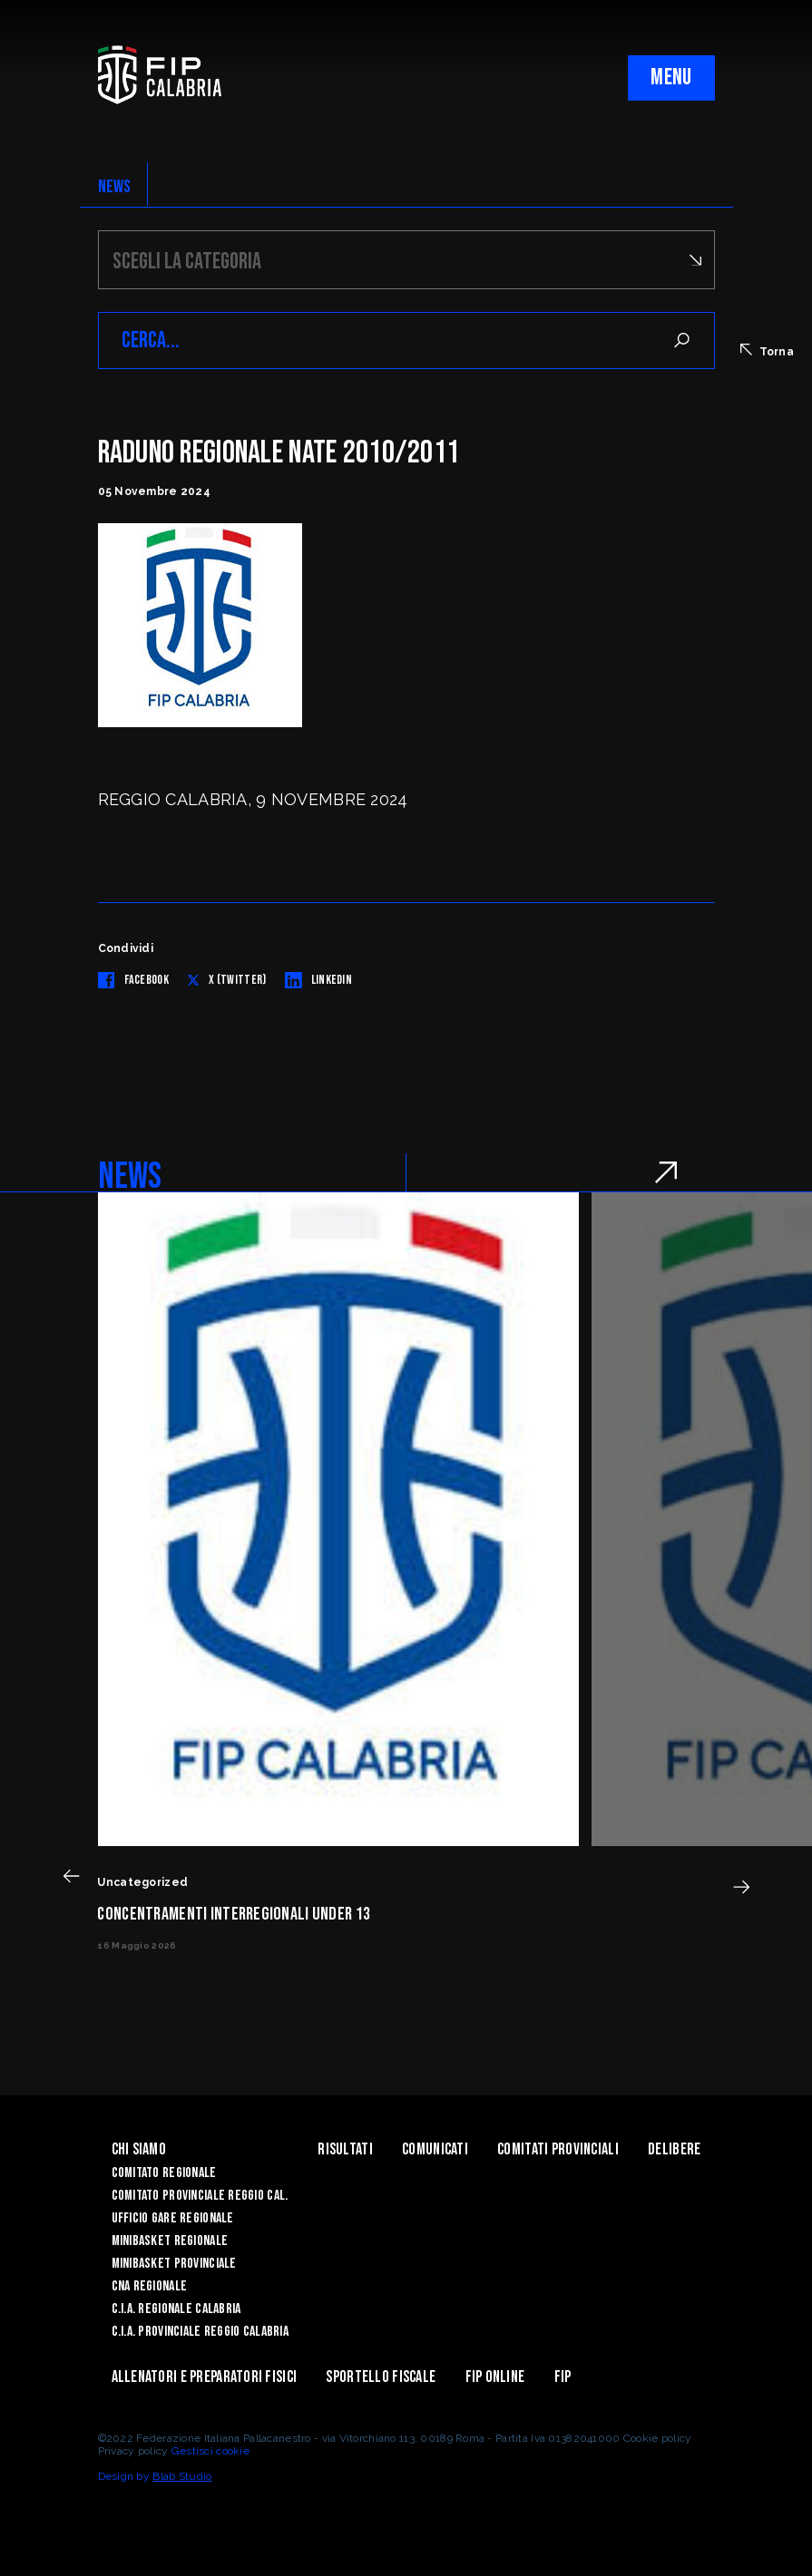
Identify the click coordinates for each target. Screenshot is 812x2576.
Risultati (345, 2149)
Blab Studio (181, 2476)
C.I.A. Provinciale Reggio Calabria (200, 2331)
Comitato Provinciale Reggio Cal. (200, 2195)
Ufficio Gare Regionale (173, 2218)
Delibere (674, 2149)
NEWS (115, 187)
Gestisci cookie (210, 2451)
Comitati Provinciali (558, 2149)
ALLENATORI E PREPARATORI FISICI (205, 2376)
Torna (767, 351)
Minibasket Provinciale (174, 2263)
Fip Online (495, 2376)
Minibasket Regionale (170, 2241)
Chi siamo (139, 2149)
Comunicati (435, 2149)
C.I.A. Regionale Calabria (176, 2309)
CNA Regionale (150, 2286)
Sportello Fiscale (380, 2376)
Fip (563, 2376)
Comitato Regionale (164, 2173)
